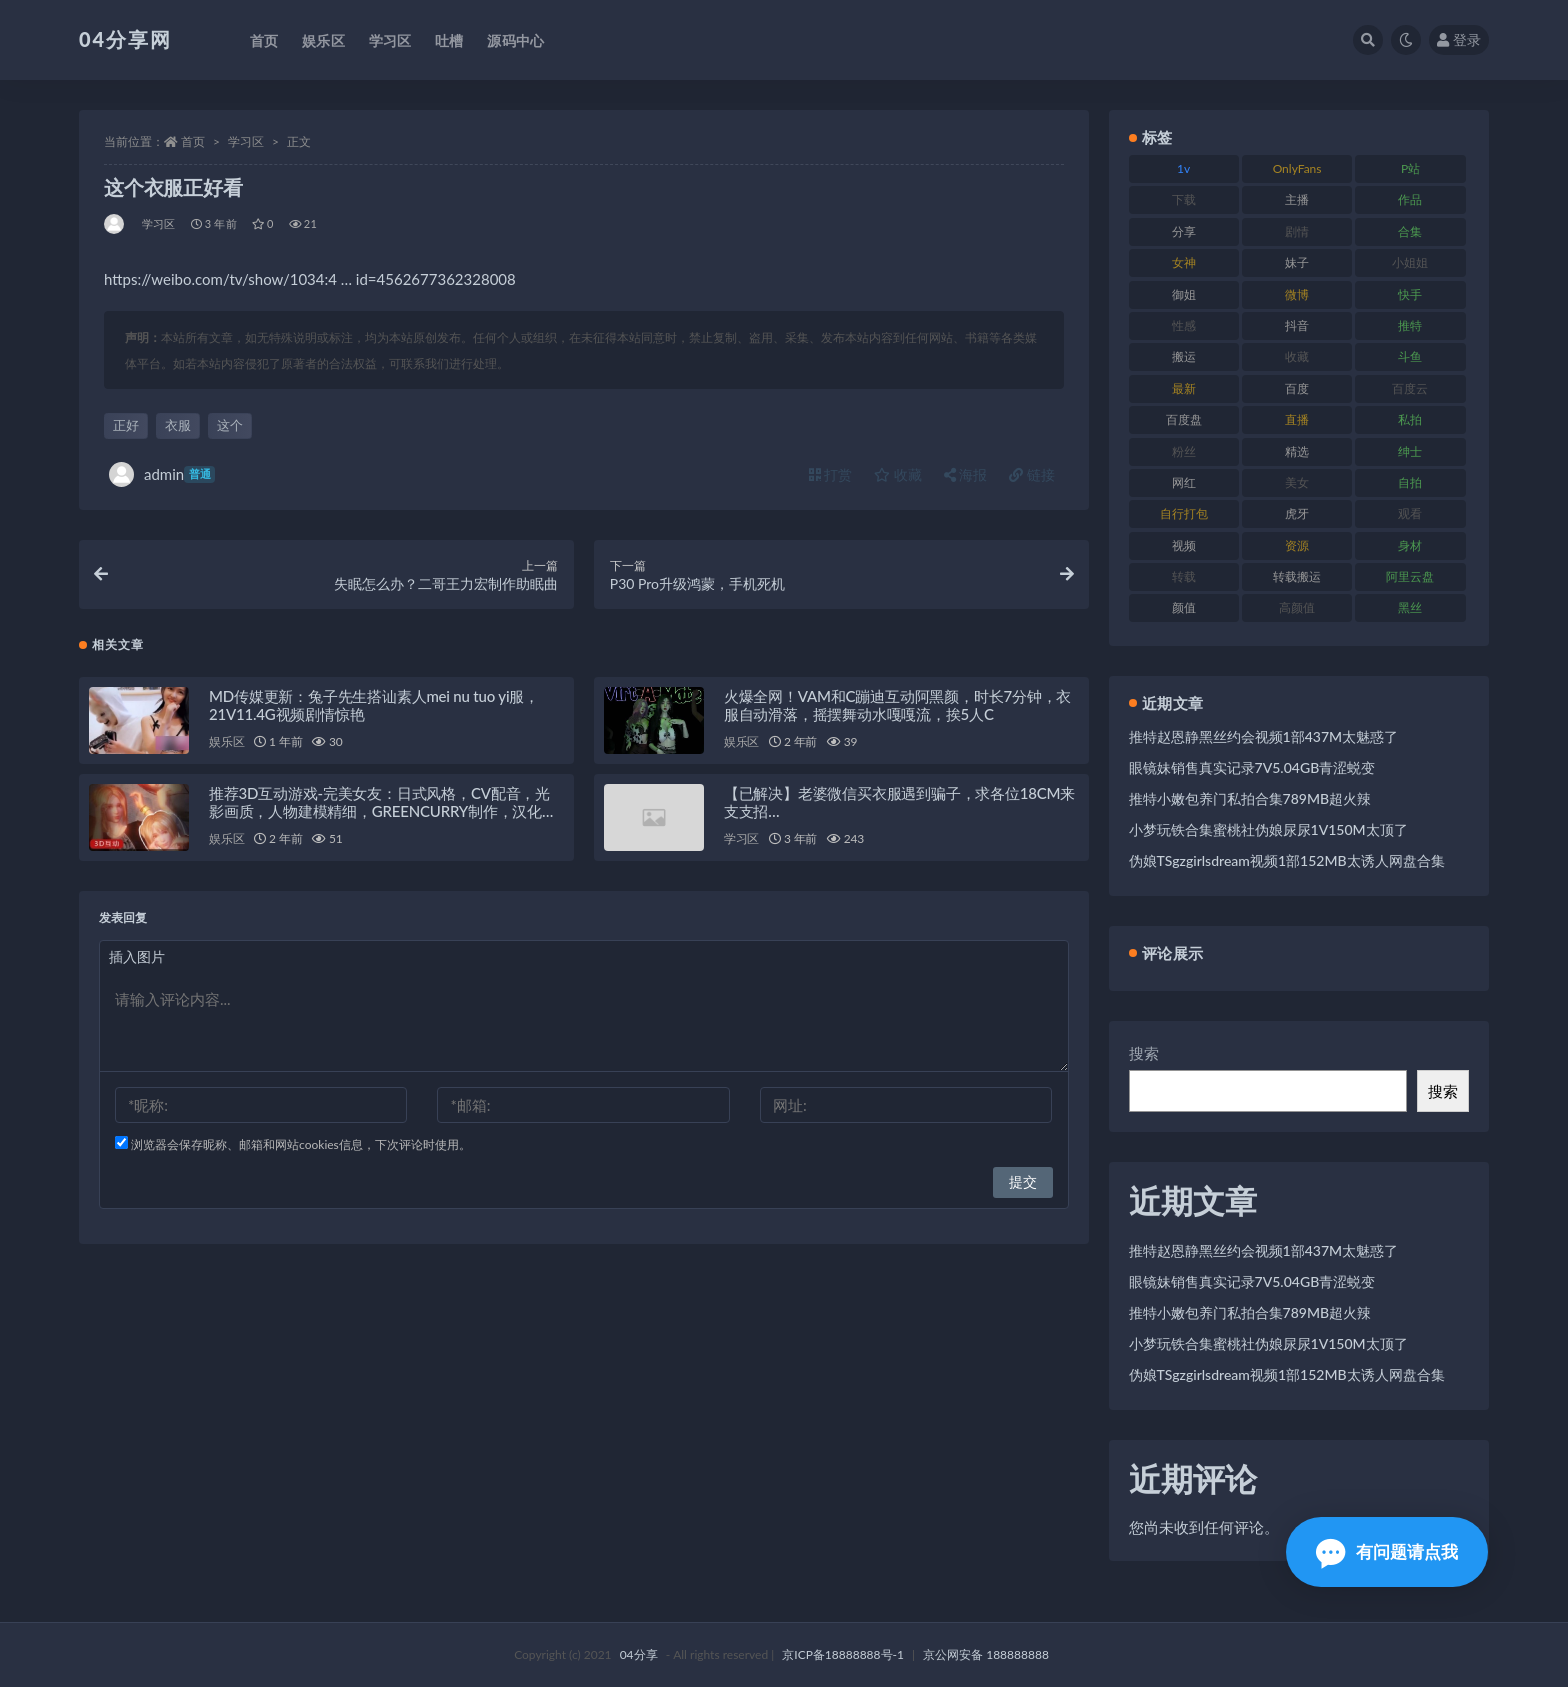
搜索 (1144, 1053)
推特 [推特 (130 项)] (1410, 325)
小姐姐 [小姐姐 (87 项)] (1410, 262)
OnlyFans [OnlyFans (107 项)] (1297, 168)
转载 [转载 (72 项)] (1184, 576)
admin (162, 474)
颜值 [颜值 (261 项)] (1184, 607)
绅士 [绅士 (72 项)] (1410, 451)
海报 (966, 474)
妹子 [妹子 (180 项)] (1297, 262)
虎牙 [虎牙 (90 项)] (1297, 513)
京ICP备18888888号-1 (843, 1654)
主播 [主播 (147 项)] (1297, 199)
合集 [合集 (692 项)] (1410, 231)
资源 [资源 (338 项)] (1297, 545)
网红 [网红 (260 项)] (1184, 482)
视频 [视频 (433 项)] (1184, 545)
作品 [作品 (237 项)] (1410, 199)
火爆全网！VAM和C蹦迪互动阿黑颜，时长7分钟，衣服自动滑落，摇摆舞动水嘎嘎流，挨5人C (897, 706)
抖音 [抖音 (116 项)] (1297, 325)
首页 (193, 141)
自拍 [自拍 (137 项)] (1410, 482)
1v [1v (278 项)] (1183, 168)
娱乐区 (226, 742)
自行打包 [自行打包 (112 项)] (1184, 513)
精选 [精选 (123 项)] (1297, 451)
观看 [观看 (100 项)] (1410, 513)
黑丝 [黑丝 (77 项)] (1410, 607)
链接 (1032, 474)
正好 (126, 425)
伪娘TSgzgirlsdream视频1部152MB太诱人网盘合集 (1287, 860)
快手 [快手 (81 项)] (1410, 294)
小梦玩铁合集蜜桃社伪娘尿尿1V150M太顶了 (1268, 829)
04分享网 (125, 39)
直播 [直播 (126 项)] (1297, 419)
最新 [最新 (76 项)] (1184, 388)
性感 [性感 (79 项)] (1184, 325)
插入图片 (137, 957)
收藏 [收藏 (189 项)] (1297, 356)
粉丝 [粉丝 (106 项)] (1184, 451)
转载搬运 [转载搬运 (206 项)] (1297, 576)
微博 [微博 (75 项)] (1297, 294)
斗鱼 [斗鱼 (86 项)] (1410, 356)
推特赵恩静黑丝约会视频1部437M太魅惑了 (1264, 736)
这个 (230, 425)
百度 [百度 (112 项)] (1297, 388)
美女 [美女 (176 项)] (1297, 482)
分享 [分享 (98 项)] (1184, 231)
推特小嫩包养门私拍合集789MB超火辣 (1250, 798)
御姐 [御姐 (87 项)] (1184, 294)
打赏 (831, 474)
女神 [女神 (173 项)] (1184, 262)
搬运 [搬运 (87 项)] (1184, 356)
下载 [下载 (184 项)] (1184, 199)
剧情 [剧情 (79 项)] (1297, 231)
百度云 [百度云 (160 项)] (1410, 388)
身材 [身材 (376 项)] (1410, 545)
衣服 (178, 425)
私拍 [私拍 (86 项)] (1410, 419)
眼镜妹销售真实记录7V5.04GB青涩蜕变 (1252, 767)
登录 (1459, 39)
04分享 (639, 1654)
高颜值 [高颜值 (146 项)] (1297, 607)
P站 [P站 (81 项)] (1410, 168)
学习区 (246, 141)
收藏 (898, 474)
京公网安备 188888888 (986, 1654)
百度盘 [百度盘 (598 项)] (1184, 419)
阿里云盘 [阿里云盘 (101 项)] (1410, 576)
